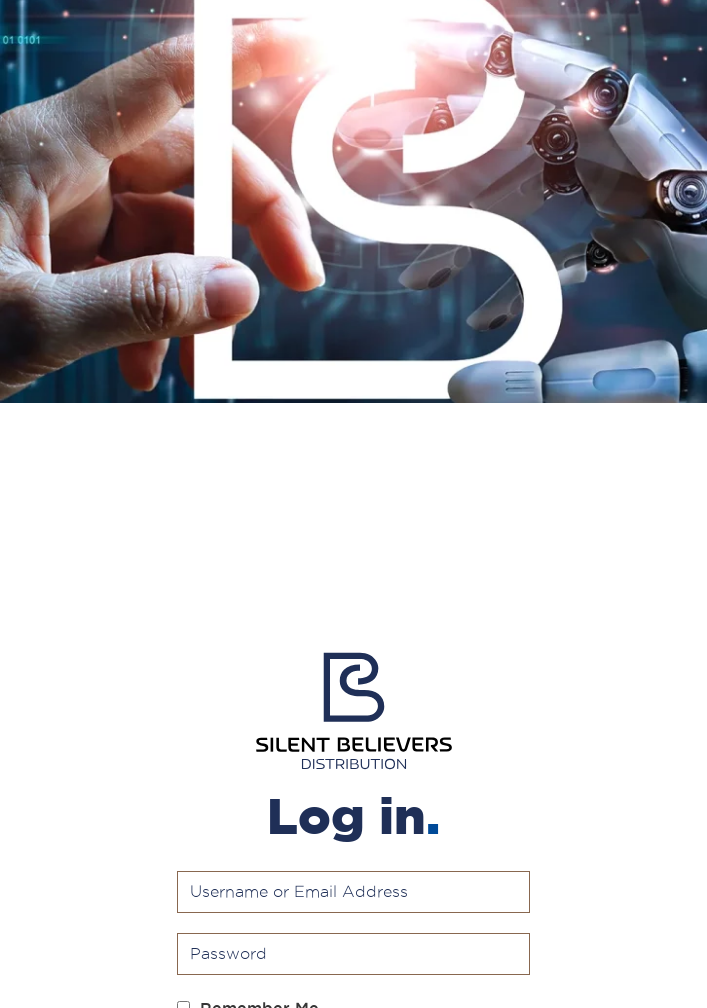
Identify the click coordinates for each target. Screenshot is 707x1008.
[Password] (354, 954)
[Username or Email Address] (354, 892)
